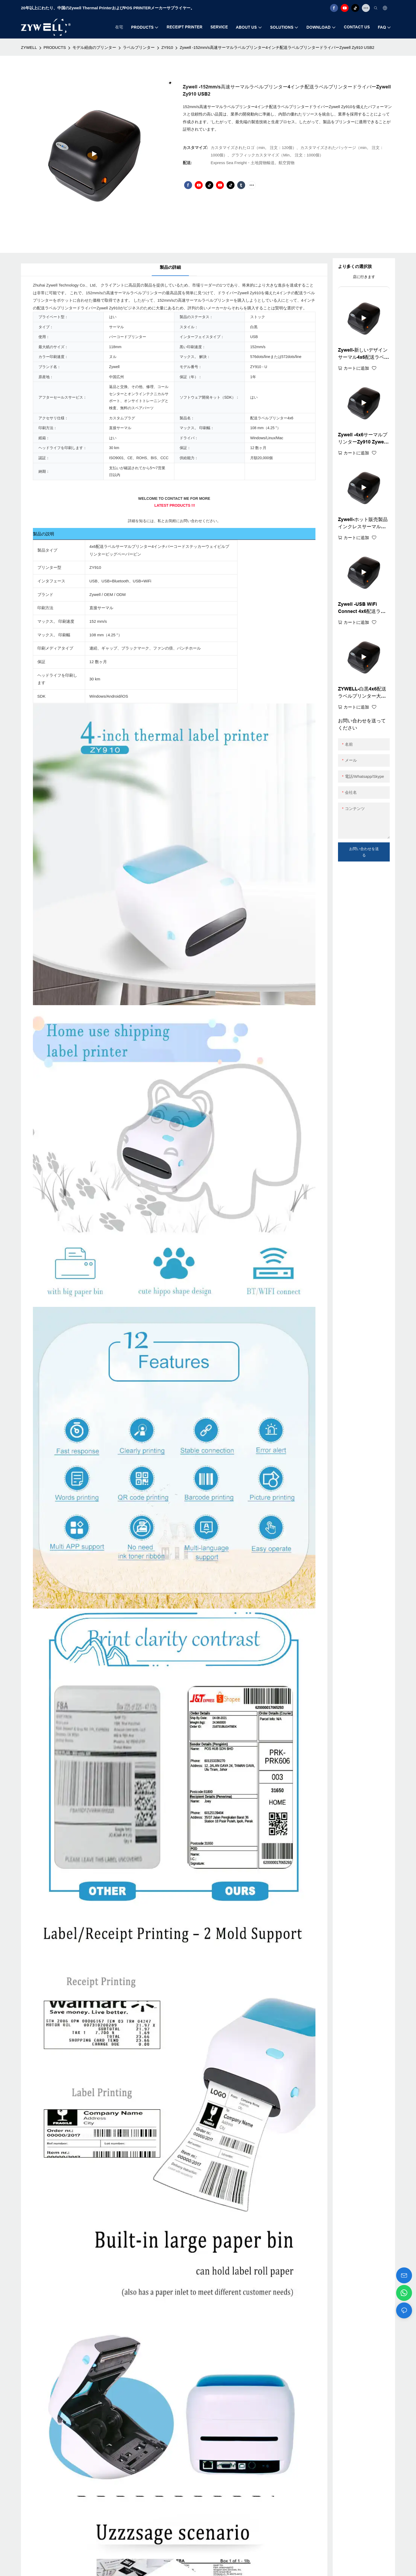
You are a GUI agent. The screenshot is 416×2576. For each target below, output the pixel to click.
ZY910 (167, 47)
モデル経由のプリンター (94, 47)
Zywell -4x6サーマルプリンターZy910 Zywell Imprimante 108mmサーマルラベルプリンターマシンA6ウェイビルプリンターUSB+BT (362, 439)
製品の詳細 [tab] (170, 267)
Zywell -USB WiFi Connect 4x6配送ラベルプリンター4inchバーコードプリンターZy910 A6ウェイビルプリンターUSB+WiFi (364, 608)
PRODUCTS (55, 47)
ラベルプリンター (139, 47)
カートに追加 (356, 368)
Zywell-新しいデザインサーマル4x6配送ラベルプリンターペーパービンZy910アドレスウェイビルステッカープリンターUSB (364, 354)
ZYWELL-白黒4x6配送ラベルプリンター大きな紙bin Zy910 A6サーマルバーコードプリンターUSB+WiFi (362, 693)
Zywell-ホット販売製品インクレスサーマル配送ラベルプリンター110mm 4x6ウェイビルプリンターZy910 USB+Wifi (363, 523)
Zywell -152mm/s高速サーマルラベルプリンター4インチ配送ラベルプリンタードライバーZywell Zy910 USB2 (277, 47)
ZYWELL (29, 47)
